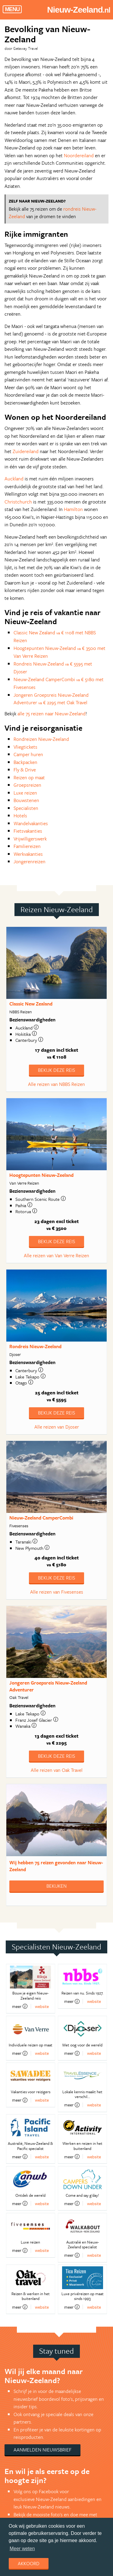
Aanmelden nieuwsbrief (42, 2449)
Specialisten (26, 808)
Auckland (14, 478)
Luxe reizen (25, 792)
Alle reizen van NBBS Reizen (56, 1084)
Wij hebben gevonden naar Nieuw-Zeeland (56, 1866)
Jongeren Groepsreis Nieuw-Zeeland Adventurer (48, 1686)
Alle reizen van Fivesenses (56, 1592)
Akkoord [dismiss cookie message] (28, 2563)
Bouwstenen (26, 800)
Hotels (20, 815)
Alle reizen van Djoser (56, 1427)
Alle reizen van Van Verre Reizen (56, 1255)
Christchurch (18, 501)
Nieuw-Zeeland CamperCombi (41, 1517)
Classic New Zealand (30, 1003)
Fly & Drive (25, 769)
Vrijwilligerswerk (30, 838)
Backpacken (25, 762)
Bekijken (56, 1885)
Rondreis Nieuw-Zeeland (35, 1346)
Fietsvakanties (28, 830)
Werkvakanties (28, 854)
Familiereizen (27, 846)
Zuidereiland (26, 451)
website (42, 2006)
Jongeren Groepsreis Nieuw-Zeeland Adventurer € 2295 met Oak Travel (51, 698)
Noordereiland (79, 155)
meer (19, 2006)
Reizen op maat (29, 777)
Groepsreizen (27, 785)
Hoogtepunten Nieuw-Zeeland (41, 1175)
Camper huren (28, 754)
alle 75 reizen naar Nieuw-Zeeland (51, 713)
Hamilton (73, 509)
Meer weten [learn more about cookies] (22, 2548)
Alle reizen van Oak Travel (57, 1770)
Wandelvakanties (31, 823)
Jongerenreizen (30, 861)
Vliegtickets (25, 746)
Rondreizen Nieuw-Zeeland (41, 739)
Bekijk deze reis (56, 1070)
